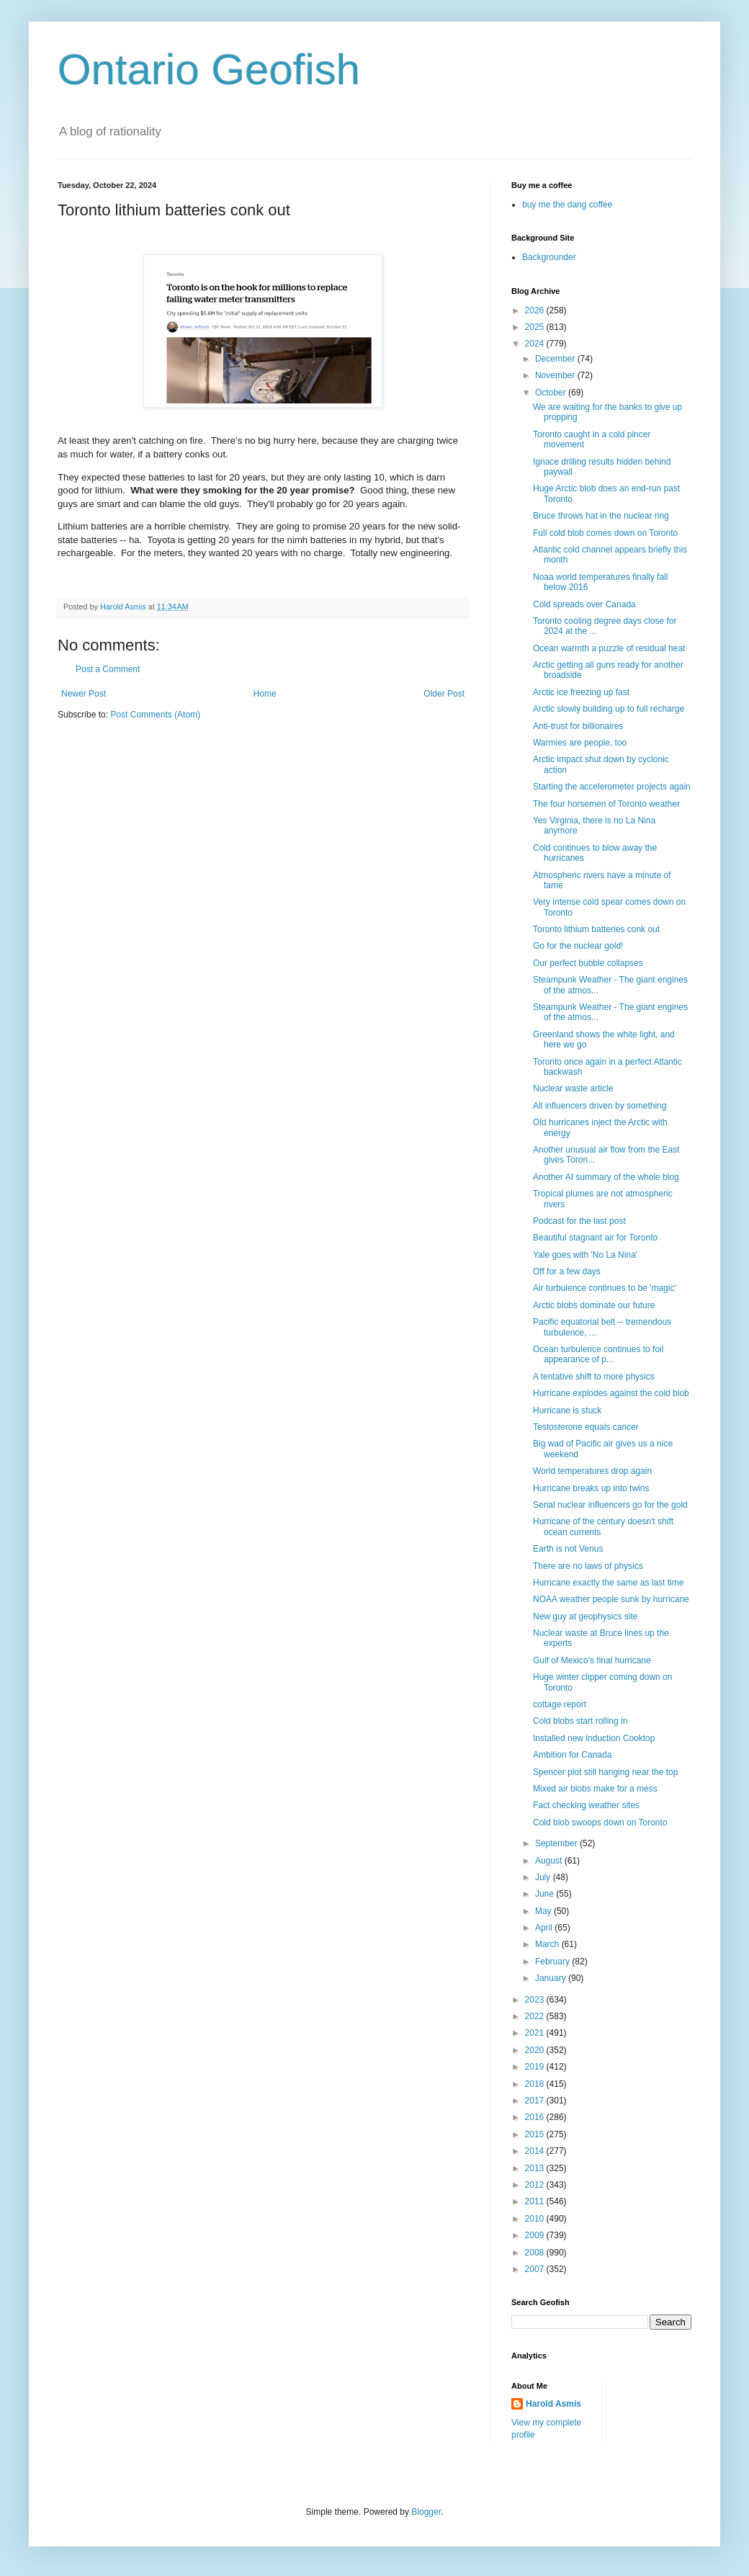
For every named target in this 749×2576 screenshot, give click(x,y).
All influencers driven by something (599, 1106)
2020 (536, 2050)
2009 (536, 2235)
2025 (536, 327)
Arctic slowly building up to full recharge (608, 709)
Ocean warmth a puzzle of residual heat (609, 648)
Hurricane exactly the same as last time (608, 1583)
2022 (536, 2016)
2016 (536, 2117)
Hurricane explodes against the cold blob (611, 1393)
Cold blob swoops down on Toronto (600, 1822)
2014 (536, 2151)
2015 (536, 2134)
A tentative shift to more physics (594, 1377)
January (551, 1978)
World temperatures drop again (592, 1471)
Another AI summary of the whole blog (606, 1177)
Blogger (426, 2512)
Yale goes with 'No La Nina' (585, 1255)
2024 (536, 344)
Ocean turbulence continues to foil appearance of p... (598, 1354)
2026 (536, 310)
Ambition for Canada (572, 1755)
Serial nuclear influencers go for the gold (610, 1505)
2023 (536, 2000)
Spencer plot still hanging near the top (605, 1772)
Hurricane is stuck (567, 1410)
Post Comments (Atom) (155, 715)
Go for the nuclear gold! (578, 946)
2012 (536, 2185)
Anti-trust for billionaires (578, 726)
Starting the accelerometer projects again (612, 787)
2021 (536, 2033)
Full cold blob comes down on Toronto (605, 533)
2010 (536, 2219)
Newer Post (83, 694)
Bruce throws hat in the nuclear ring (601, 516)
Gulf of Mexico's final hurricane (592, 1660)
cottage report (559, 1704)
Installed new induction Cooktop (594, 1738)
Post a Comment (108, 669)
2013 (536, 2168)
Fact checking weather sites (586, 1805)
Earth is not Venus (568, 1549)
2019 (536, 2067)
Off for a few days (567, 1271)
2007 (536, 2269)
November (556, 375)
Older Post (444, 694)
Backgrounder (549, 257)
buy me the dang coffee (567, 205)
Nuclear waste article (573, 1088)
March (548, 1944)
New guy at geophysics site (585, 1616)
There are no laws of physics (588, 1566)
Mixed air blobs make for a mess (595, 1789)
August (550, 1861)
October (551, 393)
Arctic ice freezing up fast (581, 692)
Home (265, 694)
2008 (536, 2253)
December (556, 359)
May (544, 1911)
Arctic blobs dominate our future (594, 1305)
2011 (536, 2201)
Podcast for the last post (579, 1221)
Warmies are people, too (580, 743)
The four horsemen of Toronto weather (606, 804)
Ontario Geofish (209, 69)
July (544, 1877)
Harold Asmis (553, 2404)
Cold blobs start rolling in (580, 1721)
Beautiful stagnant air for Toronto (595, 1238)
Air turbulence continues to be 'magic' (604, 1288)
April (545, 1928)
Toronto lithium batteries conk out (596, 929)
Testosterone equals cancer (586, 1427)
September (557, 1843)
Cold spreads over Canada (584, 604)
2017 (536, 2101)
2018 (536, 2084)
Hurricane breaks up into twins (591, 1488)
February (553, 1961)
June (545, 1894)
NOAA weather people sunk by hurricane (611, 1599)
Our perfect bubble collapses (588, 963)
